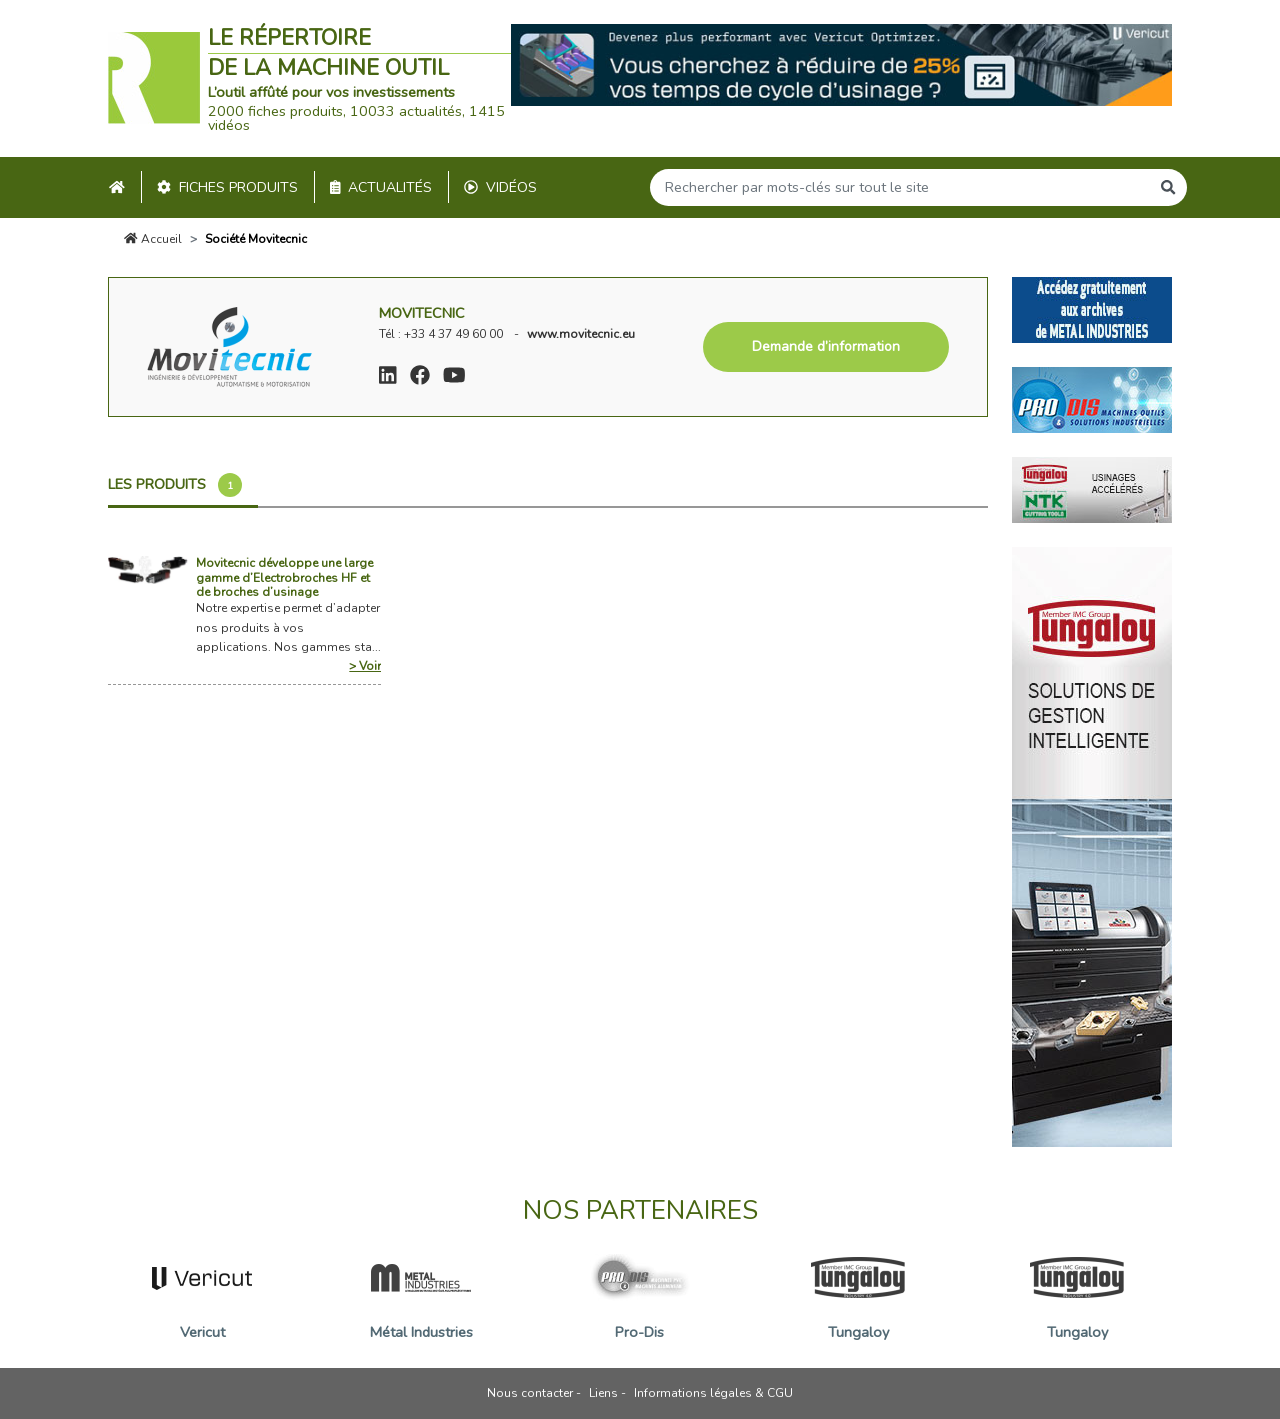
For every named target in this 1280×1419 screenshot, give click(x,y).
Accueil (153, 239)
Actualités (381, 187)
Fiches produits (227, 187)
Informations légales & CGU (713, 1393)
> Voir (365, 666)
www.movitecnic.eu (581, 334)
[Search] (900, 187)
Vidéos (500, 187)
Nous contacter (530, 1393)
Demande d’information (826, 346)
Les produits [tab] (175, 485)
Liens (603, 1393)
